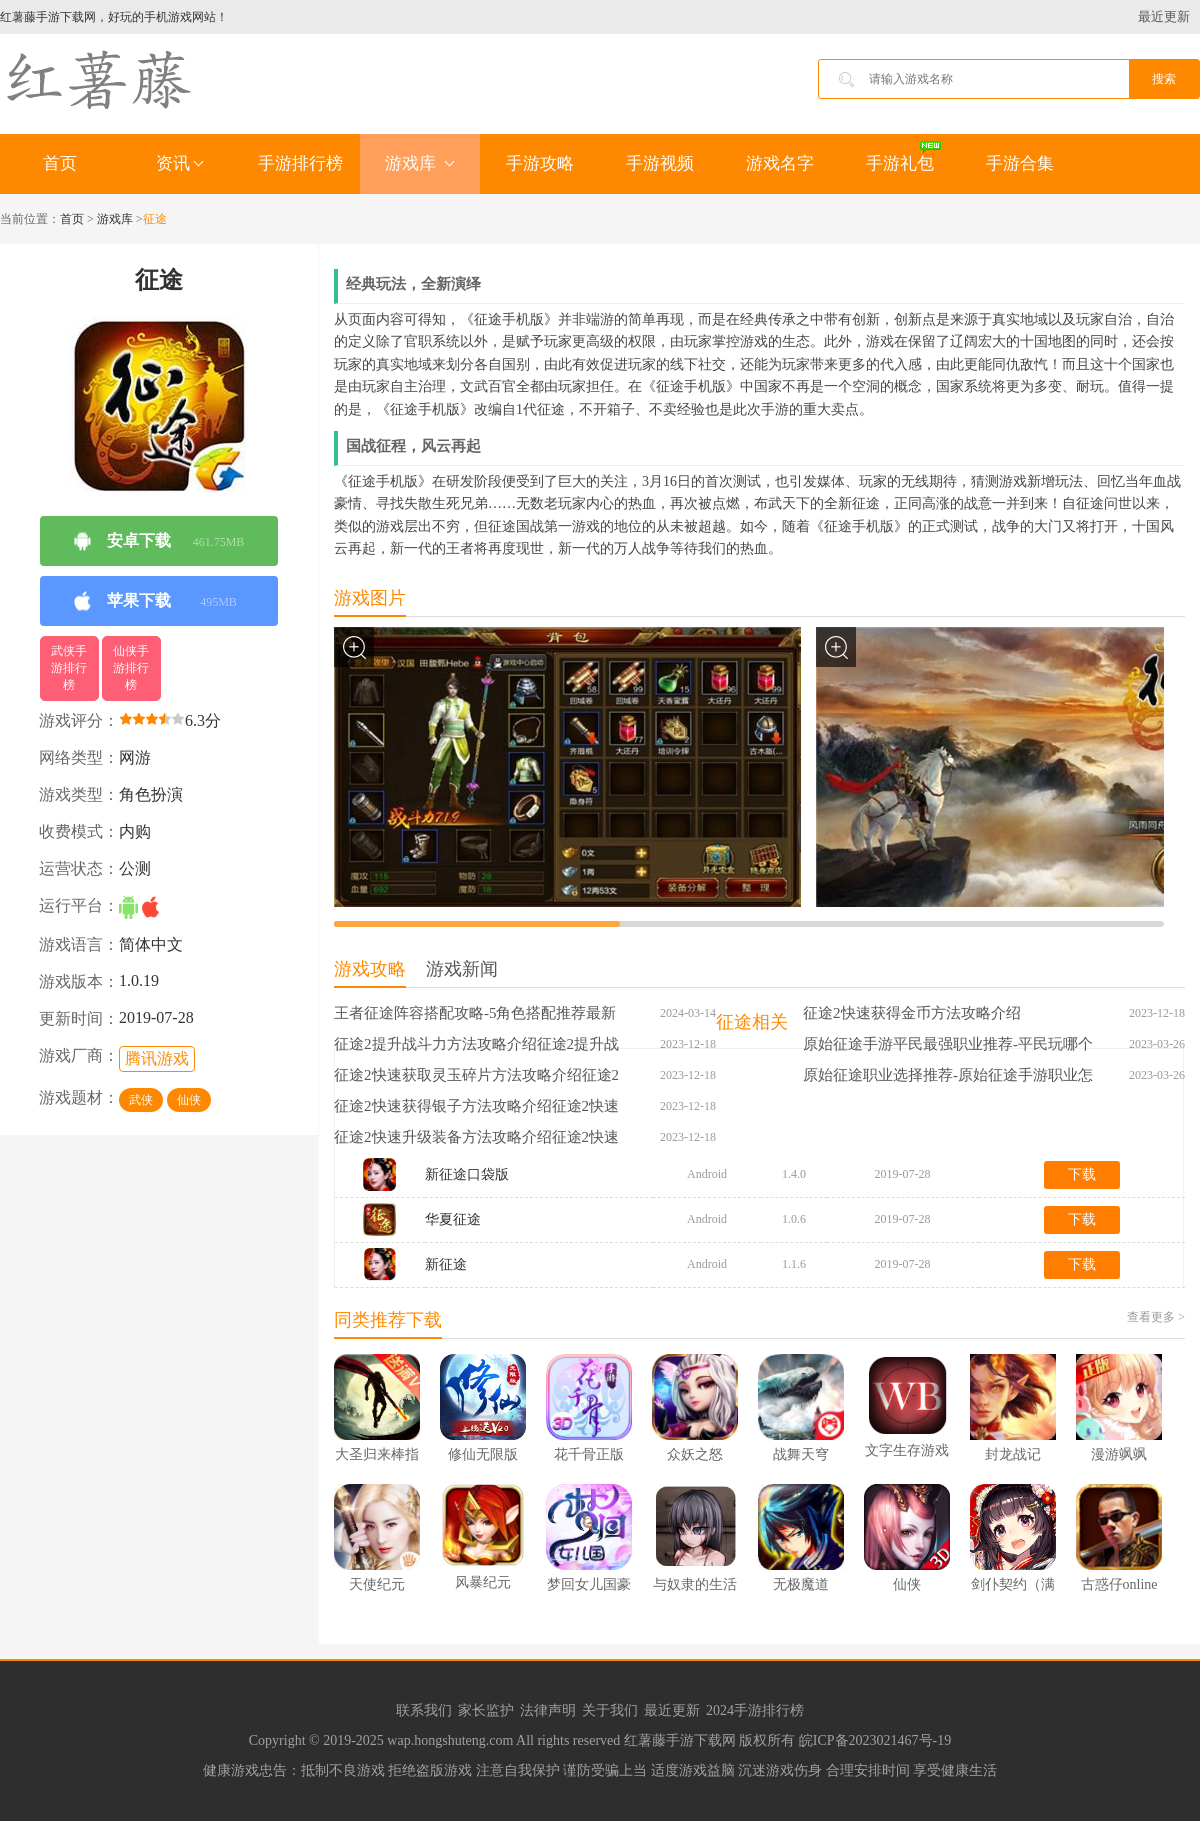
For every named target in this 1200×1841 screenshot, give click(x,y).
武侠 (141, 1100)
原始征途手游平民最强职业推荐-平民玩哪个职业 (948, 1045)
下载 (1082, 1174)
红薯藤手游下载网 (682, 1740)
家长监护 (486, 1710)
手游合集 (1020, 163)
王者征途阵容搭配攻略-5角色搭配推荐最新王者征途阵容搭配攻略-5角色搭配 (475, 1014)
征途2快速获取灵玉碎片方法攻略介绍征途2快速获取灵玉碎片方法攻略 (476, 1076)
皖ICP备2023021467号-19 (875, 1740)
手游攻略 (540, 163)
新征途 (446, 1264)
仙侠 (189, 1100)
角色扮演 (151, 794)
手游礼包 (900, 163)
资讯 (180, 163)
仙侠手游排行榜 (131, 668)
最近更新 (1164, 16)
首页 (60, 163)
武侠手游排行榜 (69, 668)
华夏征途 (453, 1219)
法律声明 (548, 1710)
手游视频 (660, 163)
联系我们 (424, 1710)
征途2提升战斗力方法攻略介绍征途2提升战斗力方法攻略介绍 (476, 1045)
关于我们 (610, 1710)
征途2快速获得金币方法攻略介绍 (912, 1013)
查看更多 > (1156, 1317)
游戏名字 (780, 163)
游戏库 (419, 163)
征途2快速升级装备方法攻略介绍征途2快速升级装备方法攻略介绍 (476, 1138)
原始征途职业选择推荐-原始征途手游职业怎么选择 (948, 1076)
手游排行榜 (300, 163)
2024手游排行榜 (755, 1710)
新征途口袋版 (467, 1174)
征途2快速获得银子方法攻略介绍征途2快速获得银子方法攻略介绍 (476, 1107)
